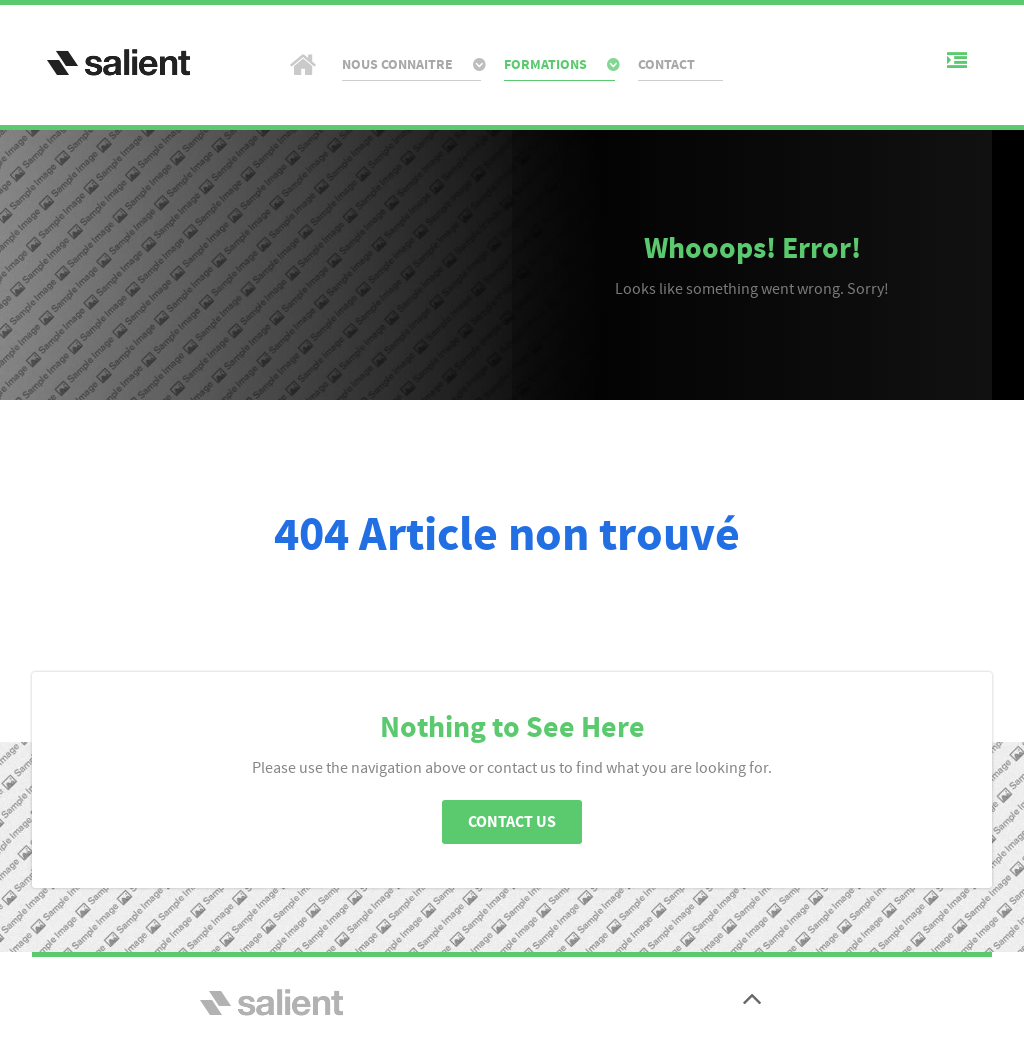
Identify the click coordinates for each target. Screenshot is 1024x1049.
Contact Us (512, 822)
